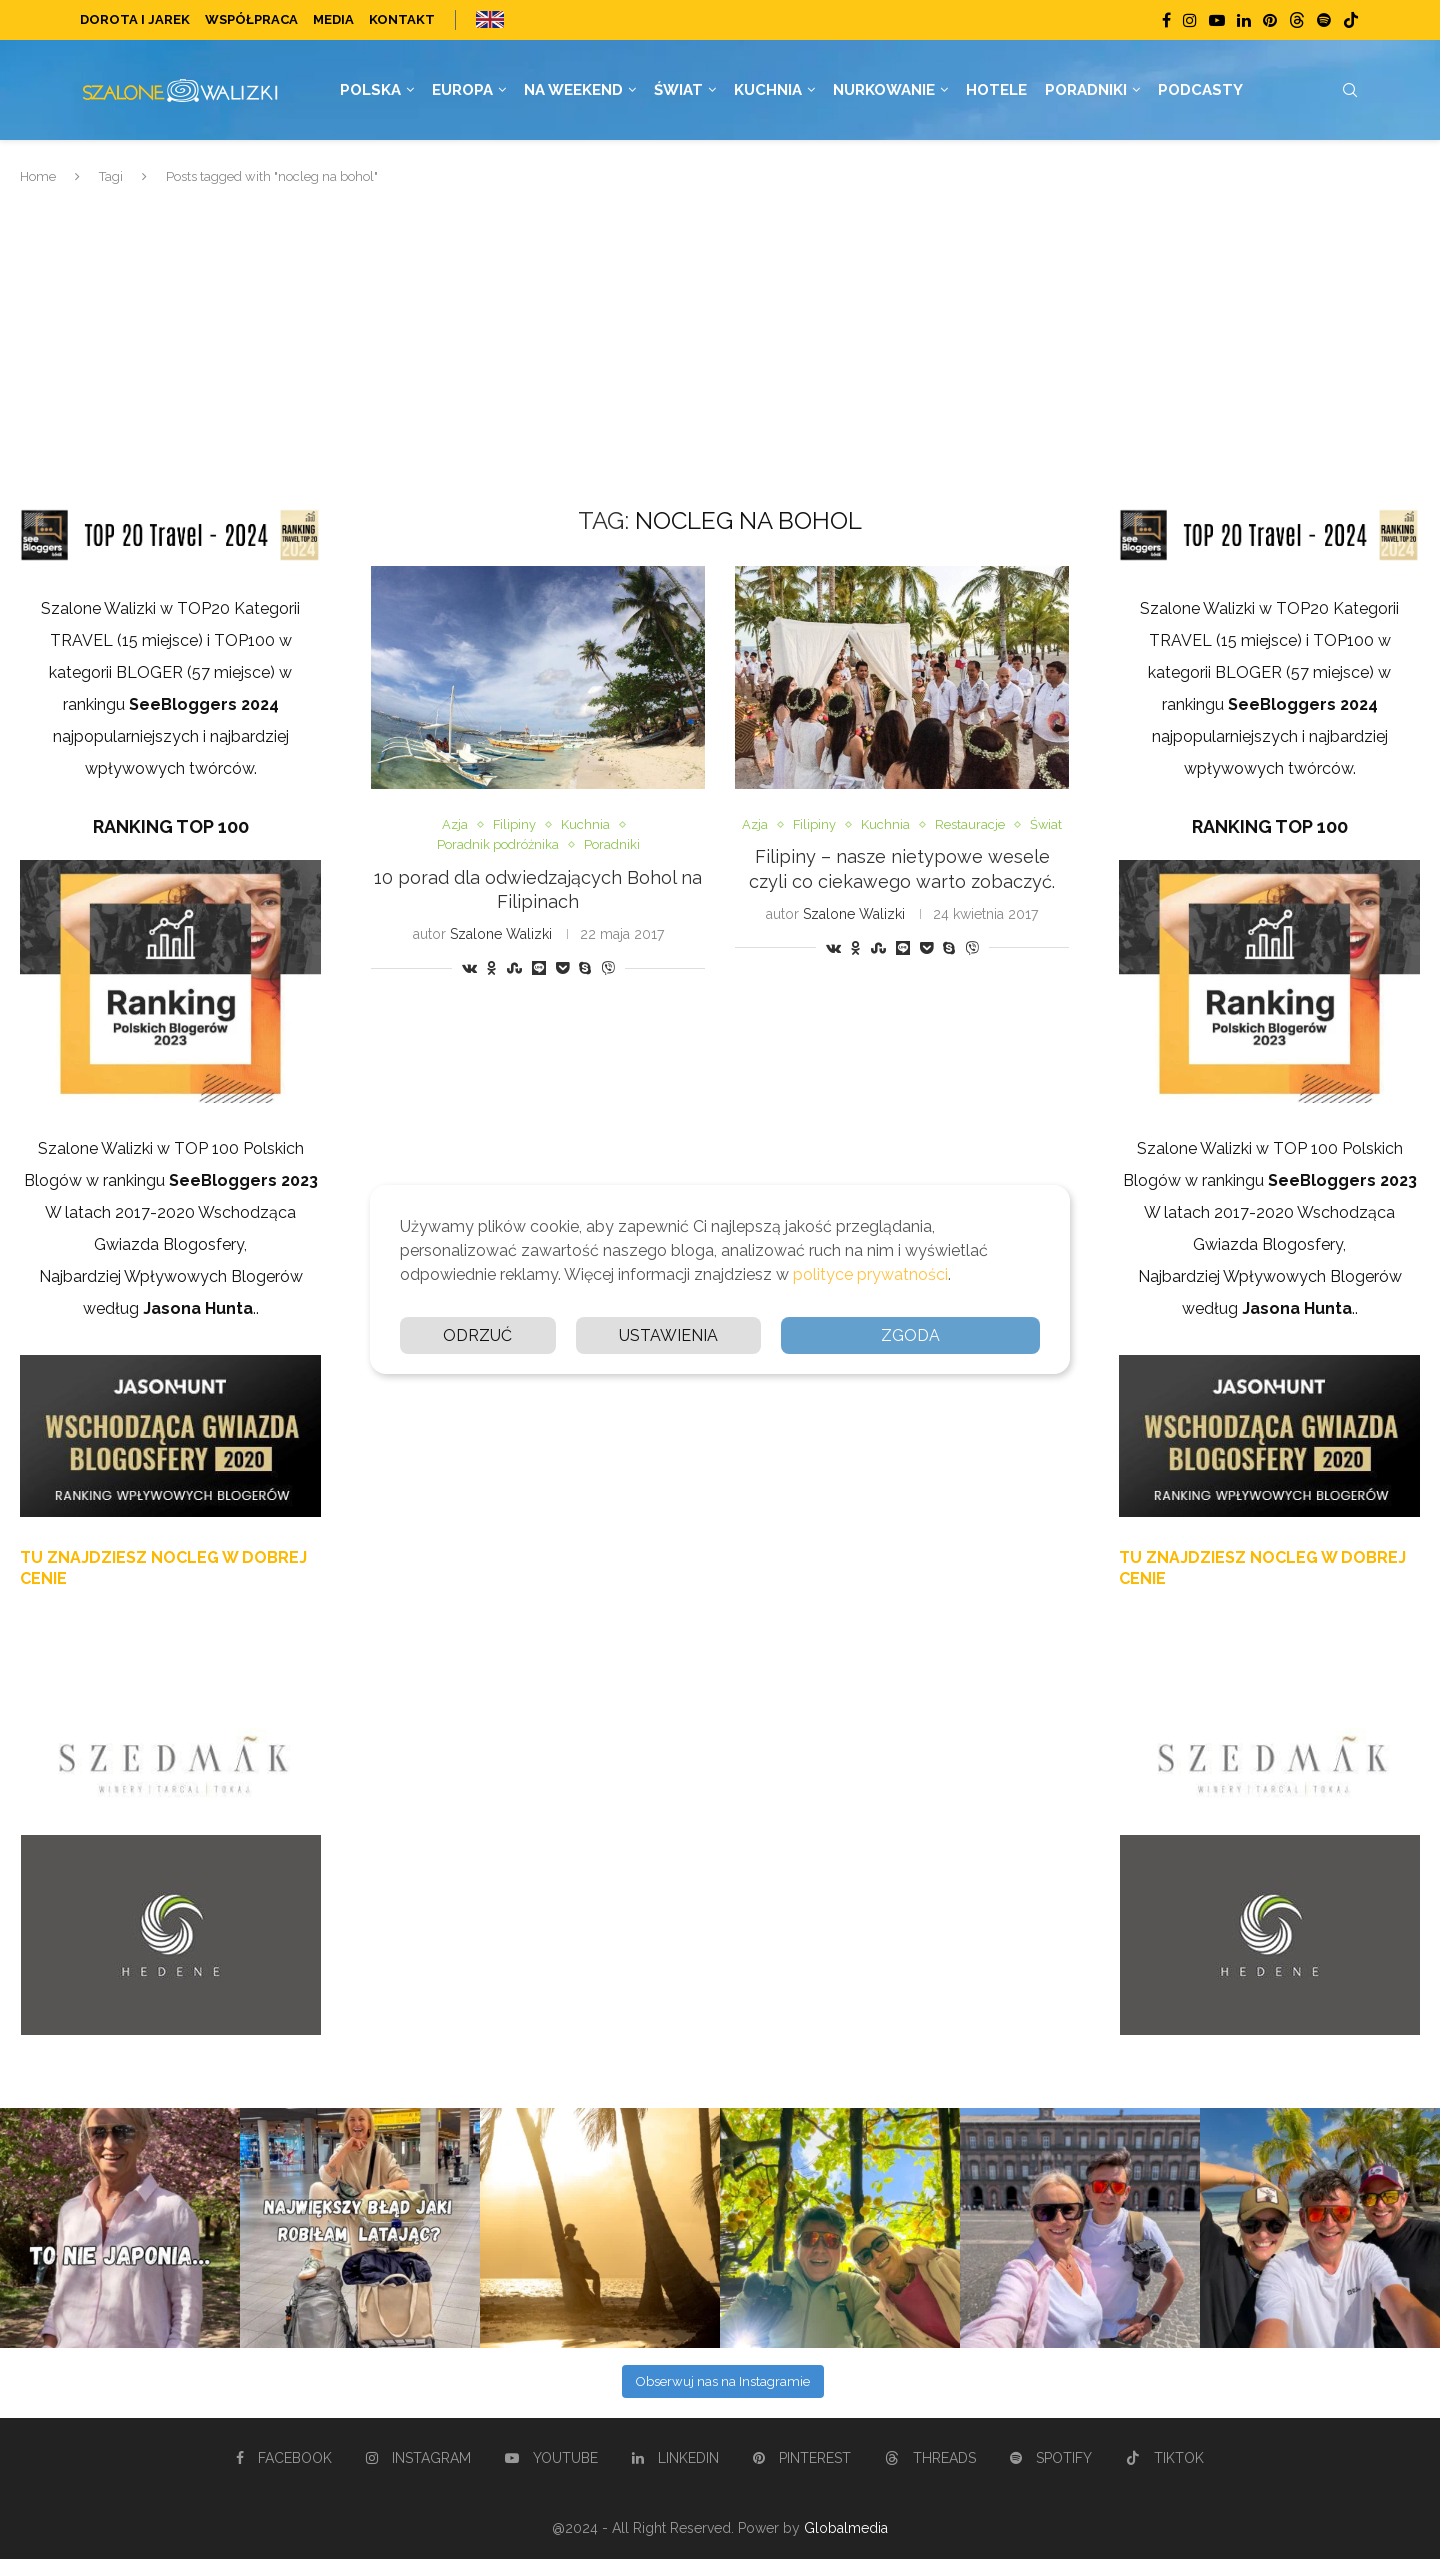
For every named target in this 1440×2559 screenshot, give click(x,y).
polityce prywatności (870, 1274)
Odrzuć (477, 1335)
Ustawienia (668, 1335)
